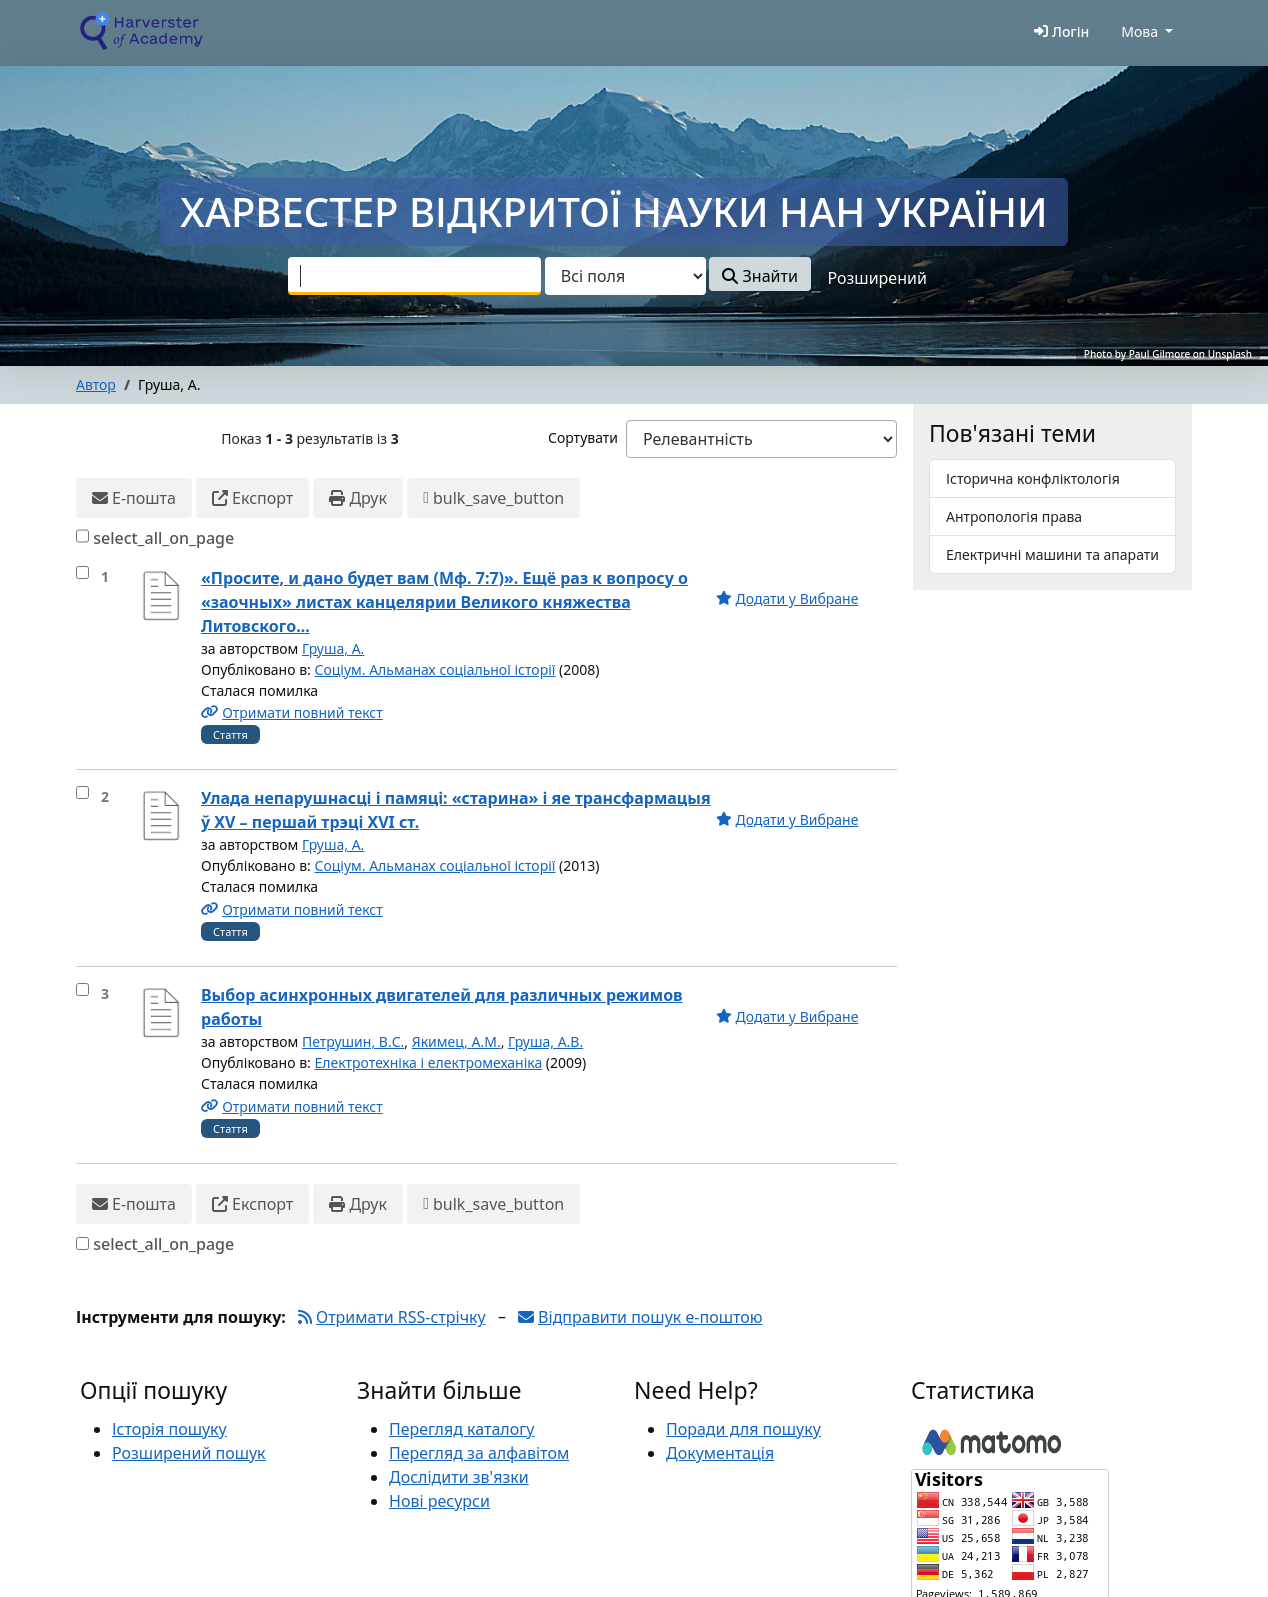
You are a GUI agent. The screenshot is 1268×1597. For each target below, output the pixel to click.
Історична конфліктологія (1033, 478)
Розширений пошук (189, 1453)
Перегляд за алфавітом (479, 1453)
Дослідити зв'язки (459, 1477)
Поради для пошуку (743, 1429)
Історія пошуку (169, 1429)
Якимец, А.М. (456, 1041)
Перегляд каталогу (461, 1429)
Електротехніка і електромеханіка (428, 1062)
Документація (720, 1453)
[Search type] (625, 276)
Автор (96, 384)
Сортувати (583, 437)
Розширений (877, 278)
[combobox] (414, 276)
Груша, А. (333, 648)
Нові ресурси (439, 1501)
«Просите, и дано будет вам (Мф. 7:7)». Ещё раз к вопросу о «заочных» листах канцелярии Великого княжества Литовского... (444, 602)
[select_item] (82, 572)
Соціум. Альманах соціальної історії (434, 669)
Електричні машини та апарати (1052, 554)
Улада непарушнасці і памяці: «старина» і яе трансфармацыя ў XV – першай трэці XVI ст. (456, 810)
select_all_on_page (163, 538)
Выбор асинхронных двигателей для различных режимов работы (442, 1007)
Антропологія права (1014, 516)
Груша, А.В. (545, 1041)
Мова (1139, 31)
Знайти (759, 276)
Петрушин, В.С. (353, 1041)
